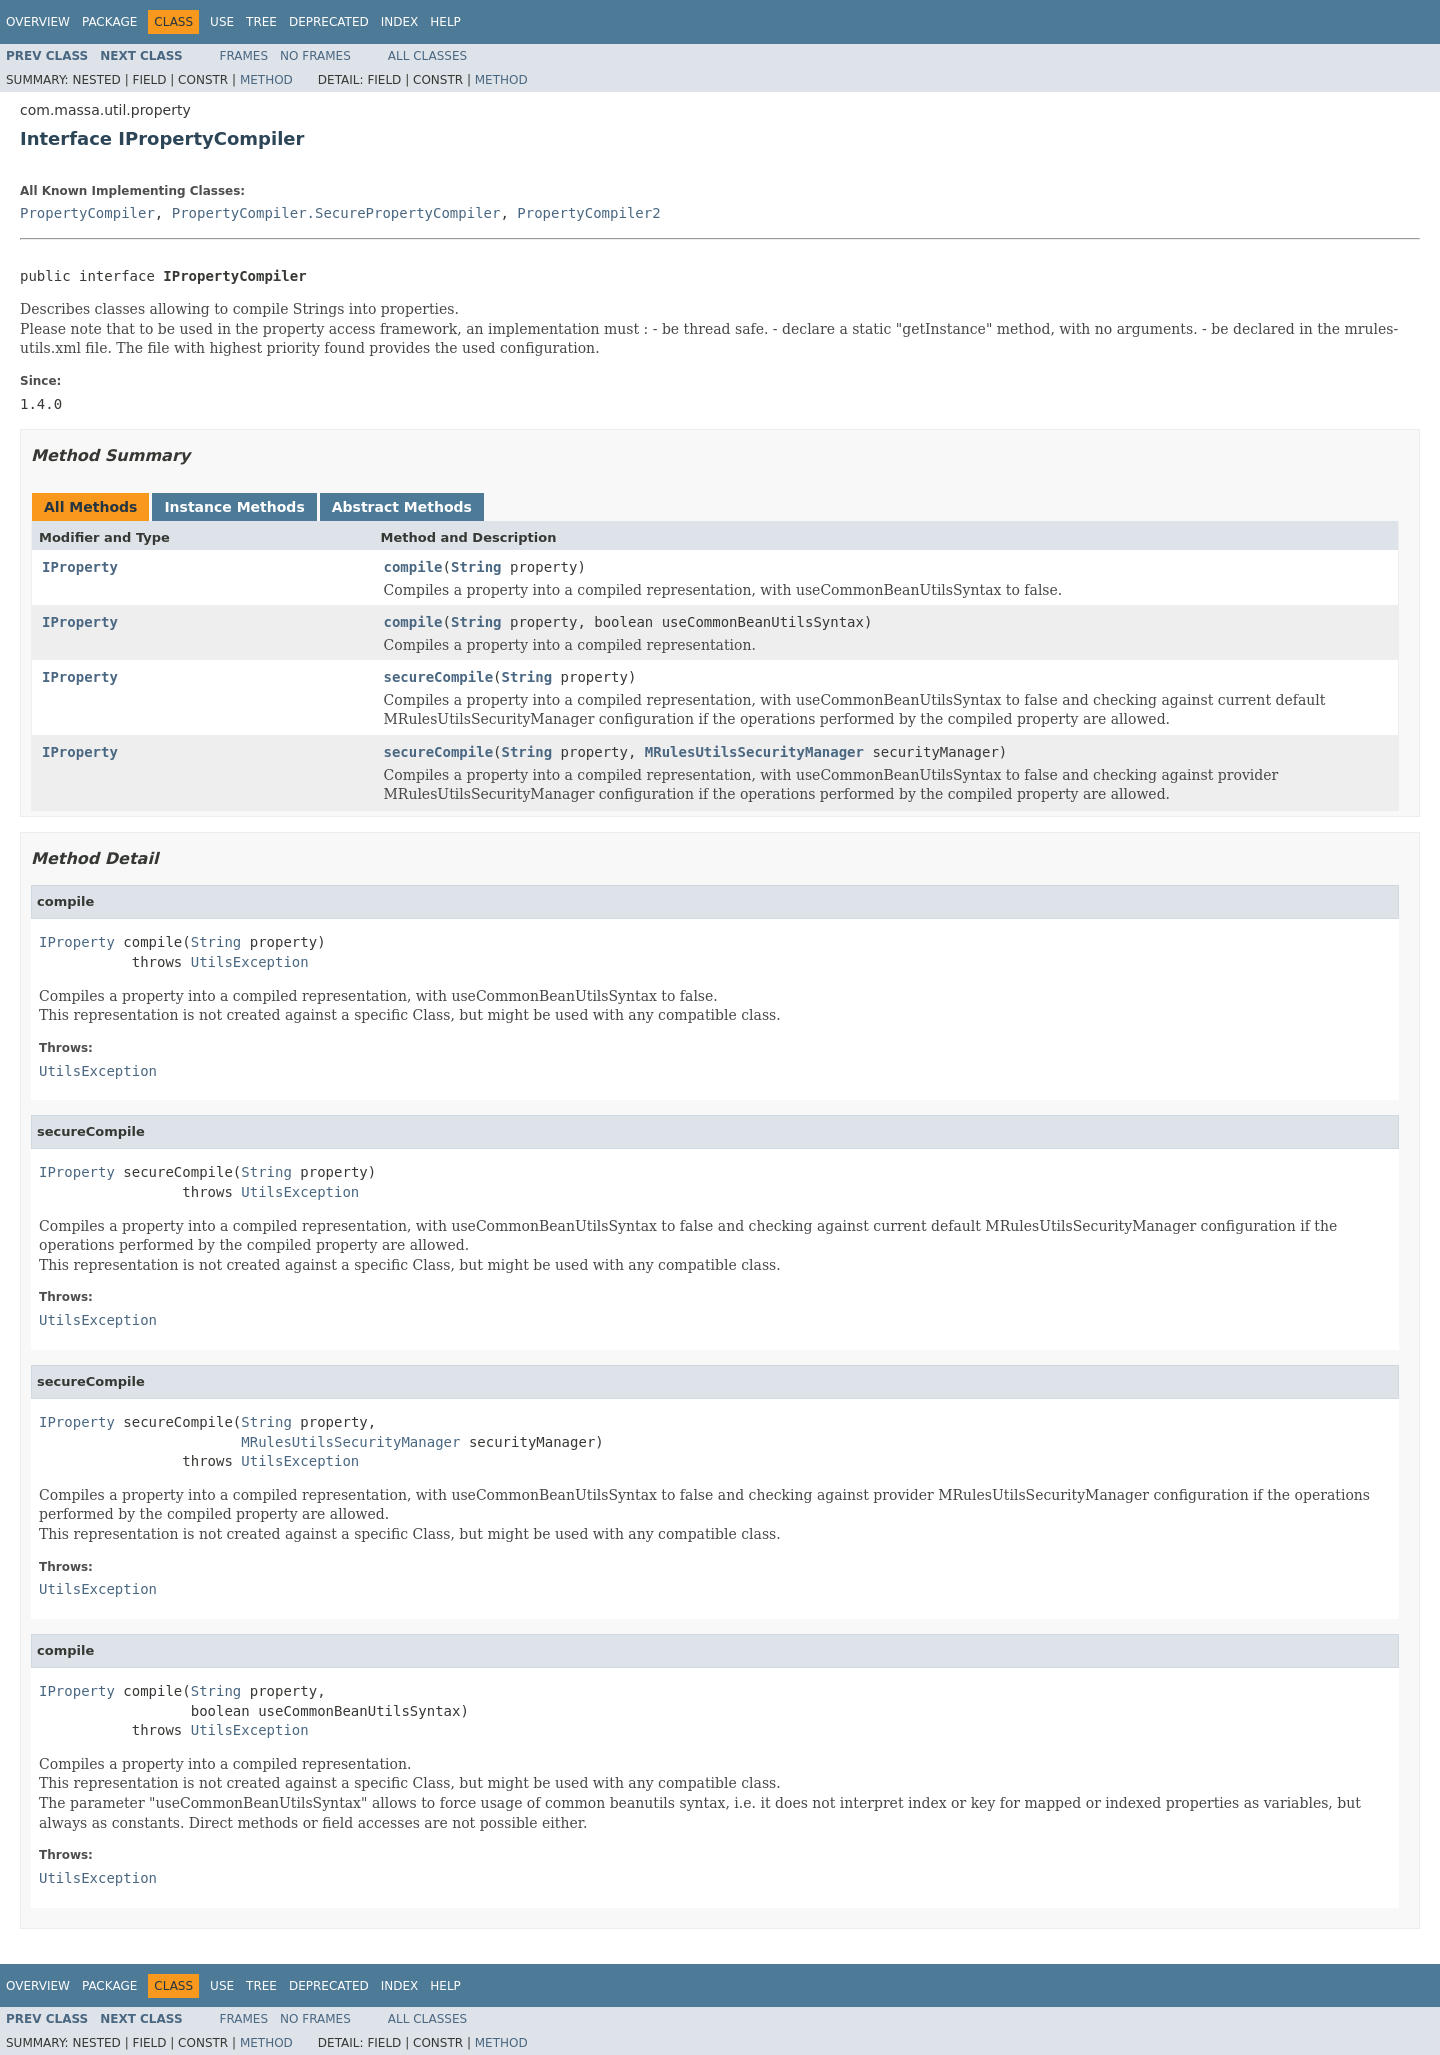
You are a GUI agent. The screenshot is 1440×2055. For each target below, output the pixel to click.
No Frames (315, 56)
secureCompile (439, 677)
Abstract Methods (402, 507)
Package (109, 22)
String (476, 567)
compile (413, 567)
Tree (261, 22)
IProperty (80, 567)
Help (445, 22)
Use (222, 22)
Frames (244, 56)
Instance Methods (234, 507)
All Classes (427, 56)
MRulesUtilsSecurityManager (754, 752)
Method (266, 80)
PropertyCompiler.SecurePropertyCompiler (336, 213)
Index (400, 22)
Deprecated (329, 22)
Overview (38, 22)
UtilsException (250, 962)
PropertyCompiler (87, 213)
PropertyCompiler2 (588, 213)
